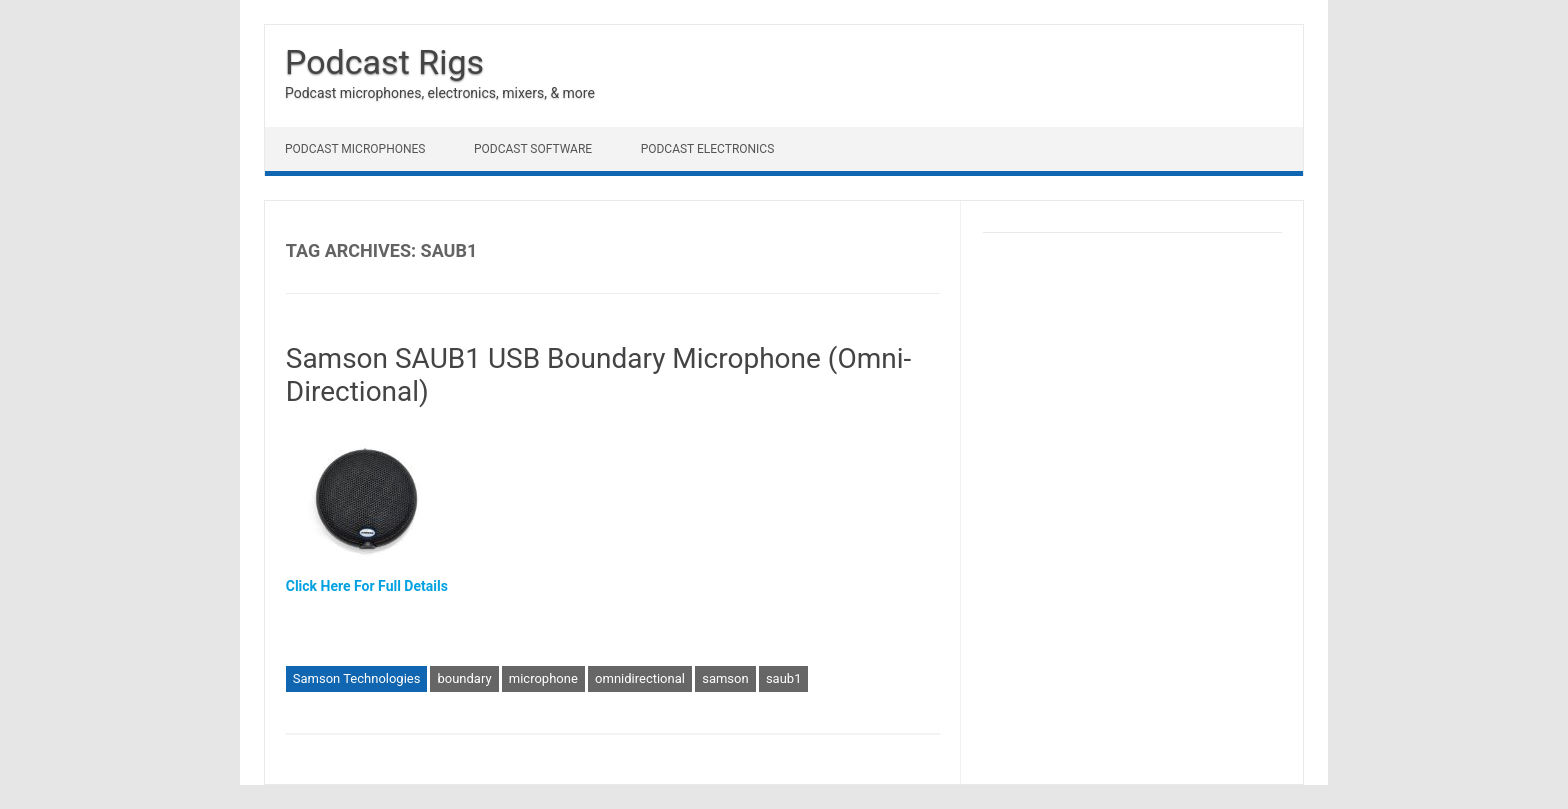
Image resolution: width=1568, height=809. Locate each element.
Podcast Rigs (384, 62)
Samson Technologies (357, 678)
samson (725, 678)
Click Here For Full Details (367, 586)
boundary (464, 678)
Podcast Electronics (708, 149)
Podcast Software (533, 149)
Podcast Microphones (355, 149)
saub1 (784, 678)
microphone (543, 678)
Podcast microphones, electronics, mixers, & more (440, 93)
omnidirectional (640, 678)
